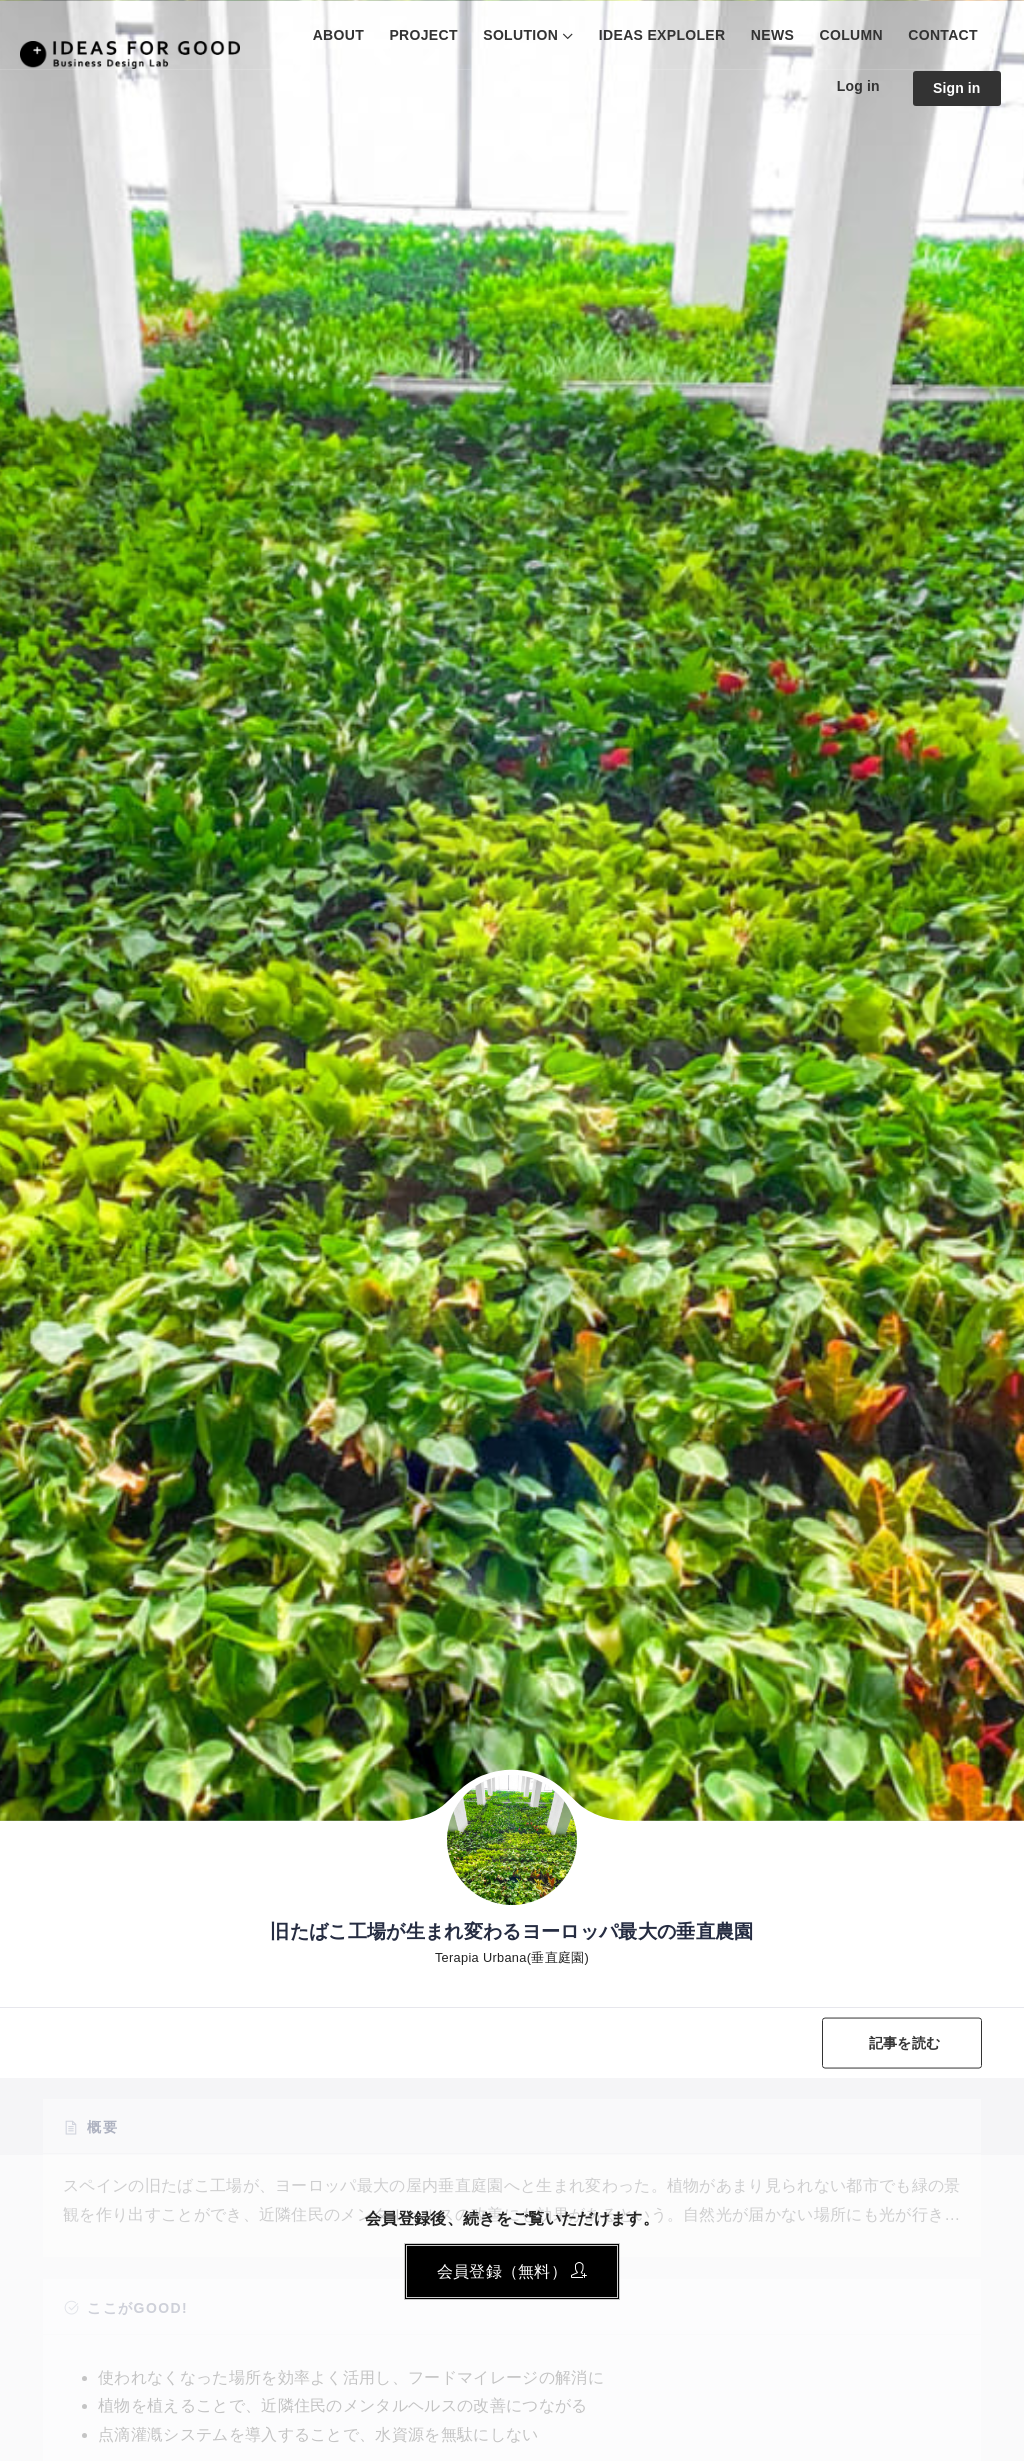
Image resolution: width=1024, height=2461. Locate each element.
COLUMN (851, 35)
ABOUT (338, 35)
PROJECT (423, 35)
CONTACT (943, 35)
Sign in (957, 88)
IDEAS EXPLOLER (662, 35)
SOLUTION (520, 35)
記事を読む (904, 2042)
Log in (858, 86)
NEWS (772, 35)
